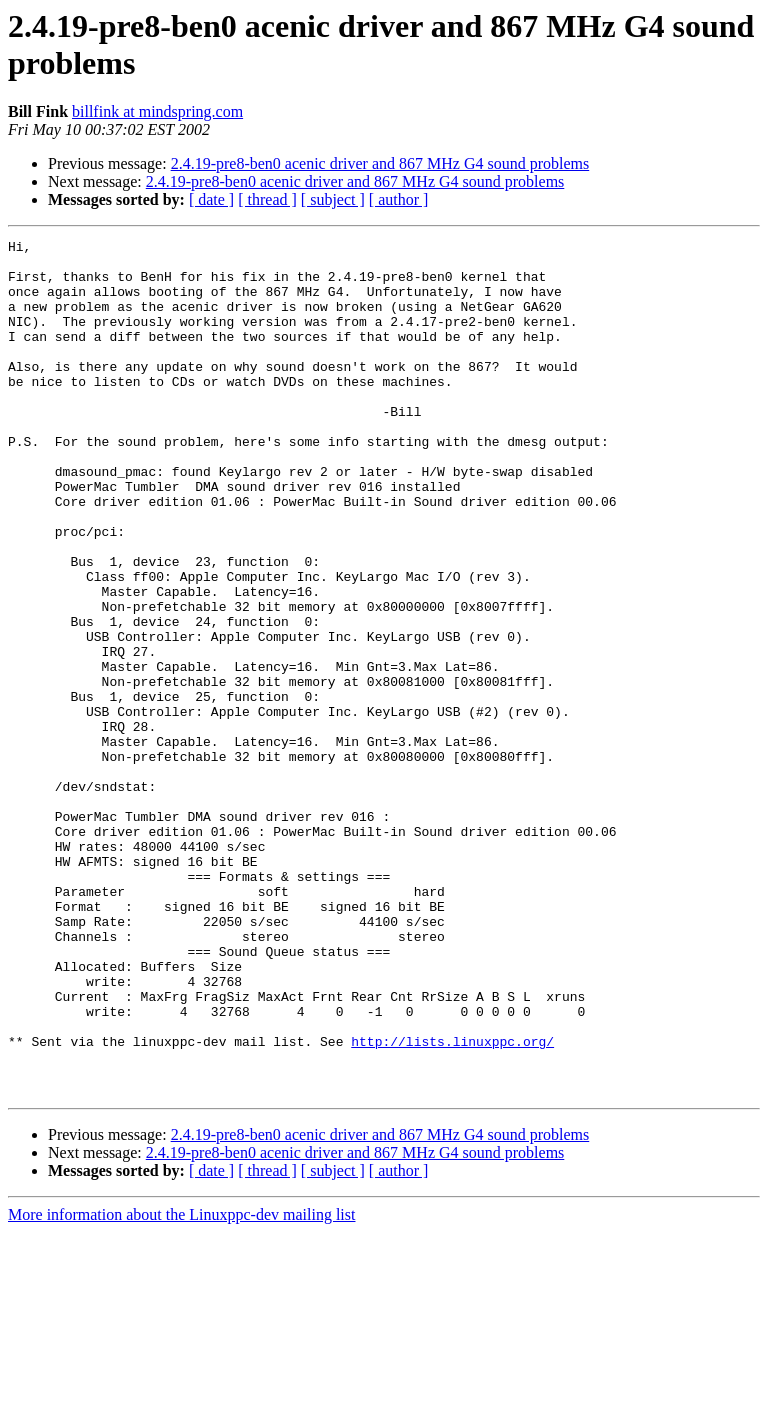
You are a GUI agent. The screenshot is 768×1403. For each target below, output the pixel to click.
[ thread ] (267, 199)
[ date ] (211, 199)
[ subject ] (333, 199)
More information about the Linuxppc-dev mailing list (181, 1385)
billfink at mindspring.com (157, 111)
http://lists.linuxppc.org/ (452, 1203)
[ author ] (399, 199)
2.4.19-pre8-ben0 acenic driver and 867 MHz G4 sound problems (380, 163)
